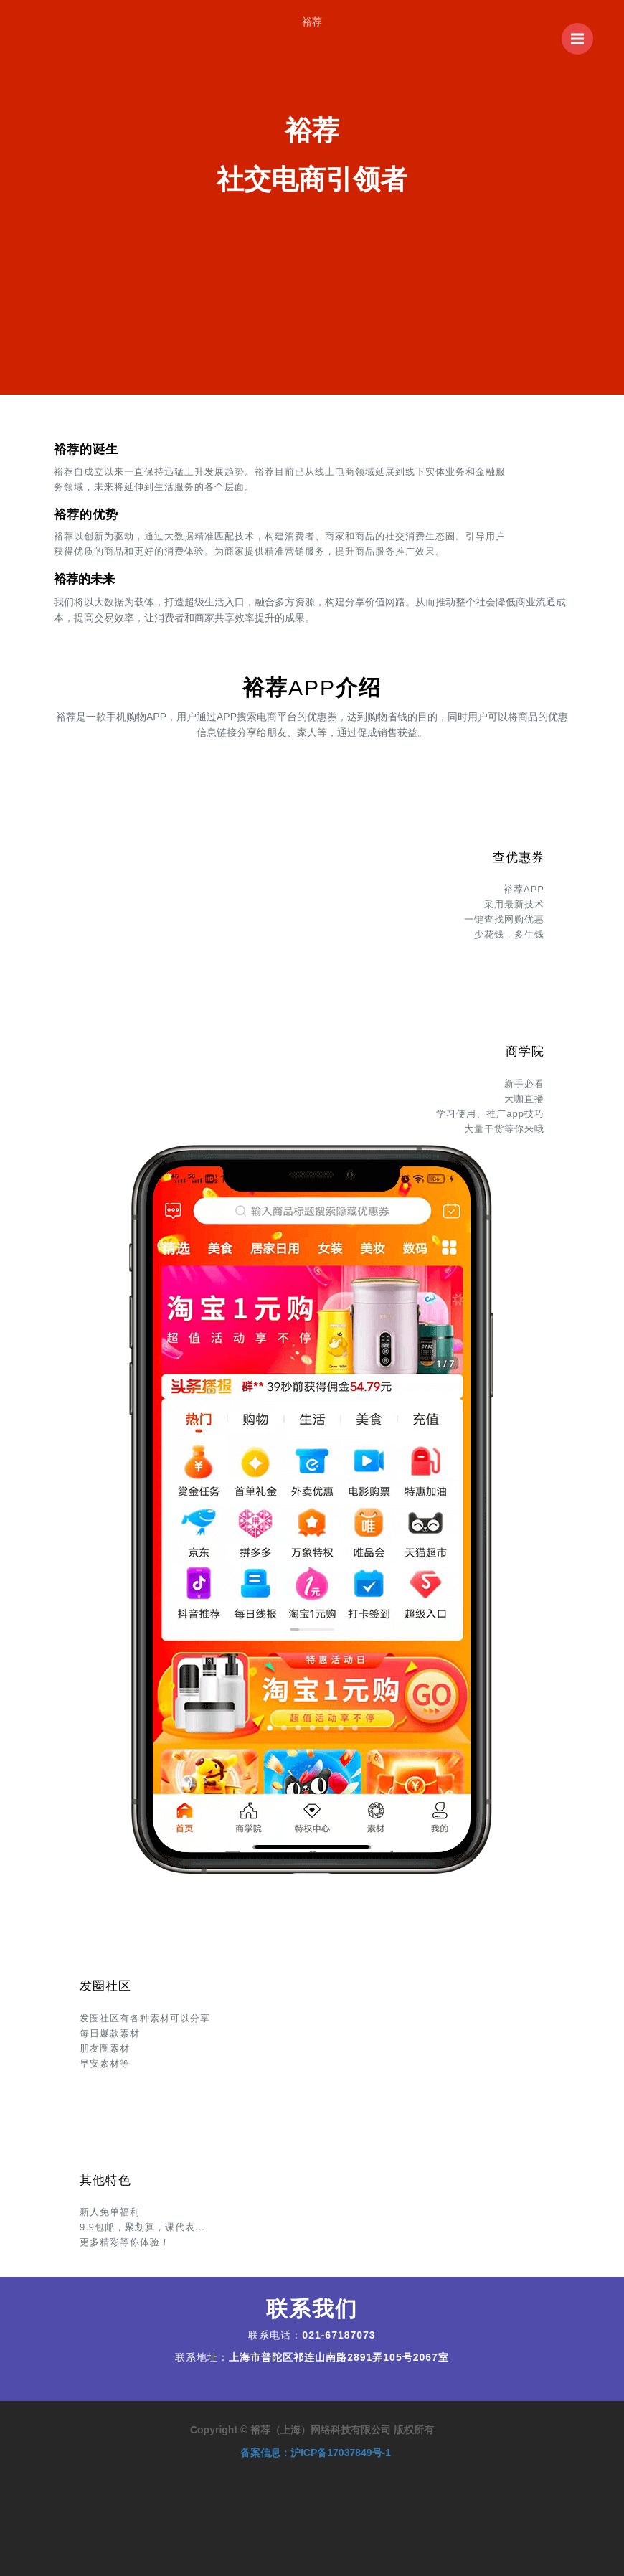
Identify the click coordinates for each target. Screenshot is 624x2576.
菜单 (582, 32)
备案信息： (315, 2452)
